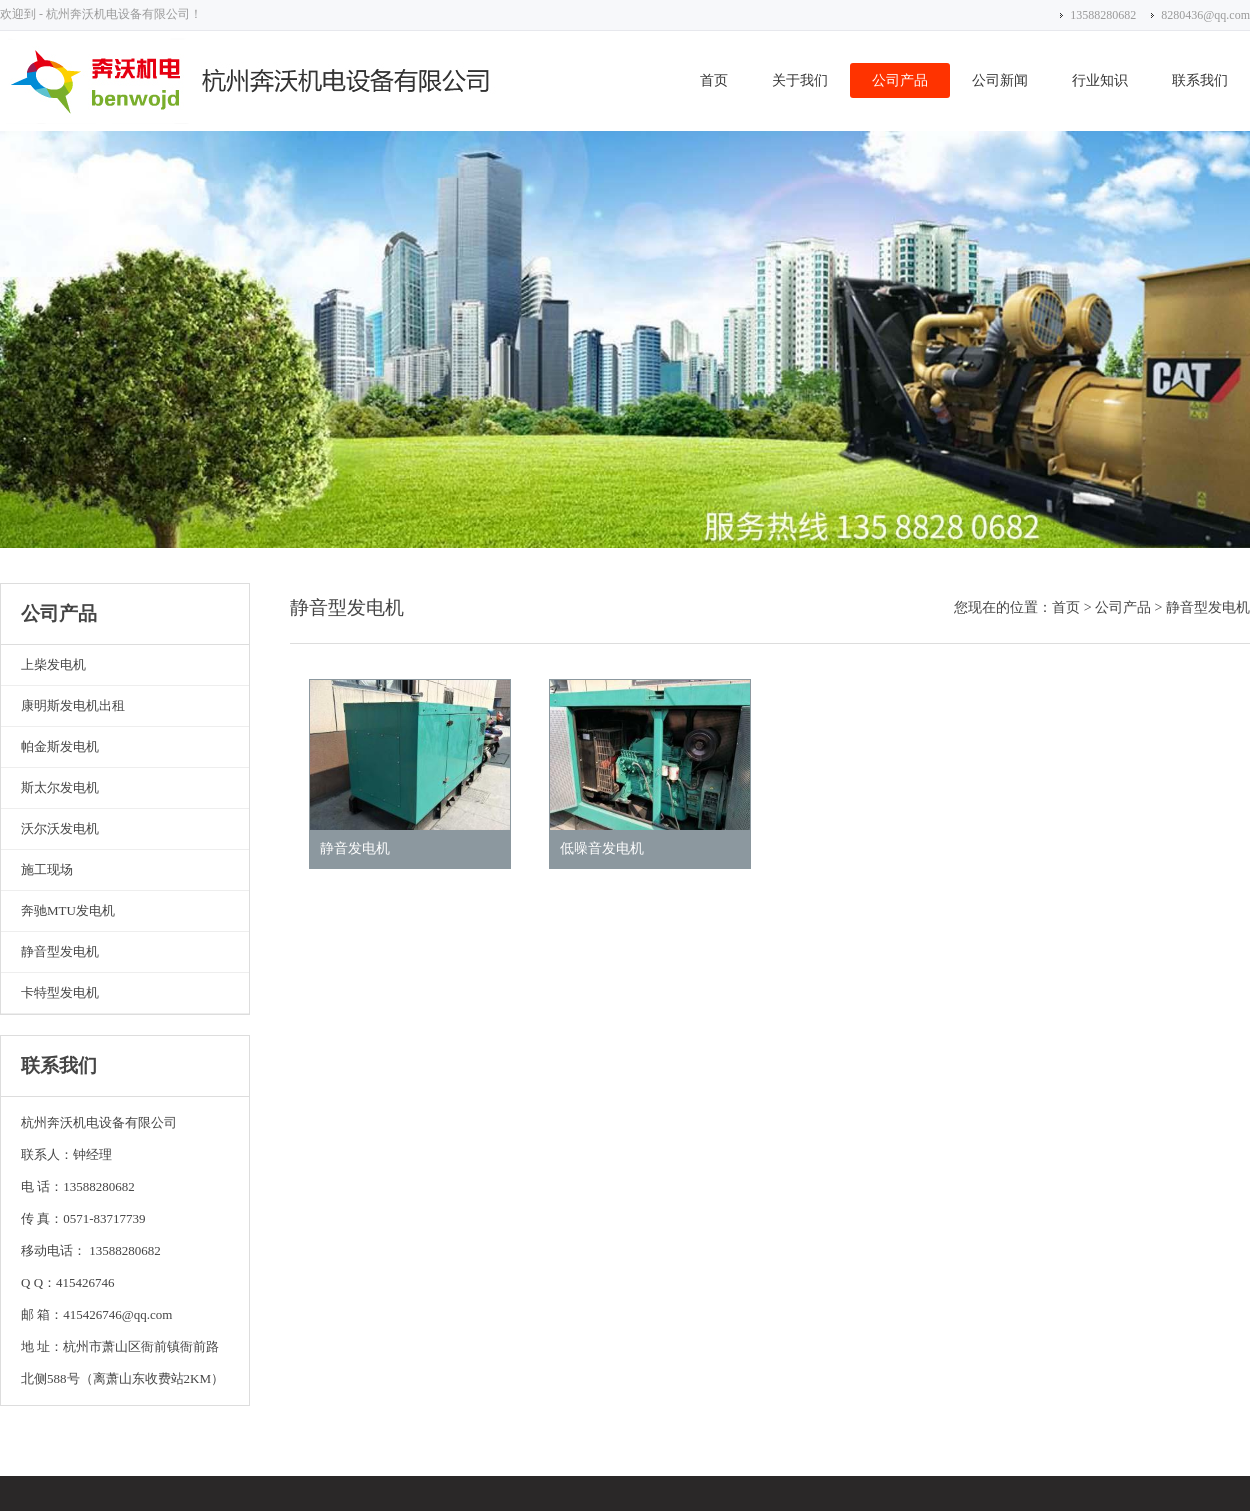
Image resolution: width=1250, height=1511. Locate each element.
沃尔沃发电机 (60, 828)
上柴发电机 (53, 664)
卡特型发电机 (60, 992)
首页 (714, 80)
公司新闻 (1000, 80)
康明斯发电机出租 (73, 705)
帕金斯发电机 (60, 746)
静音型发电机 (60, 951)
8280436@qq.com (1205, 15)
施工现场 (47, 869)
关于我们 (800, 80)
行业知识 (1100, 80)
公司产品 (900, 80)
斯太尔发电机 (60, 787)
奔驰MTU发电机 (68, 910)
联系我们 (1200, 80)
